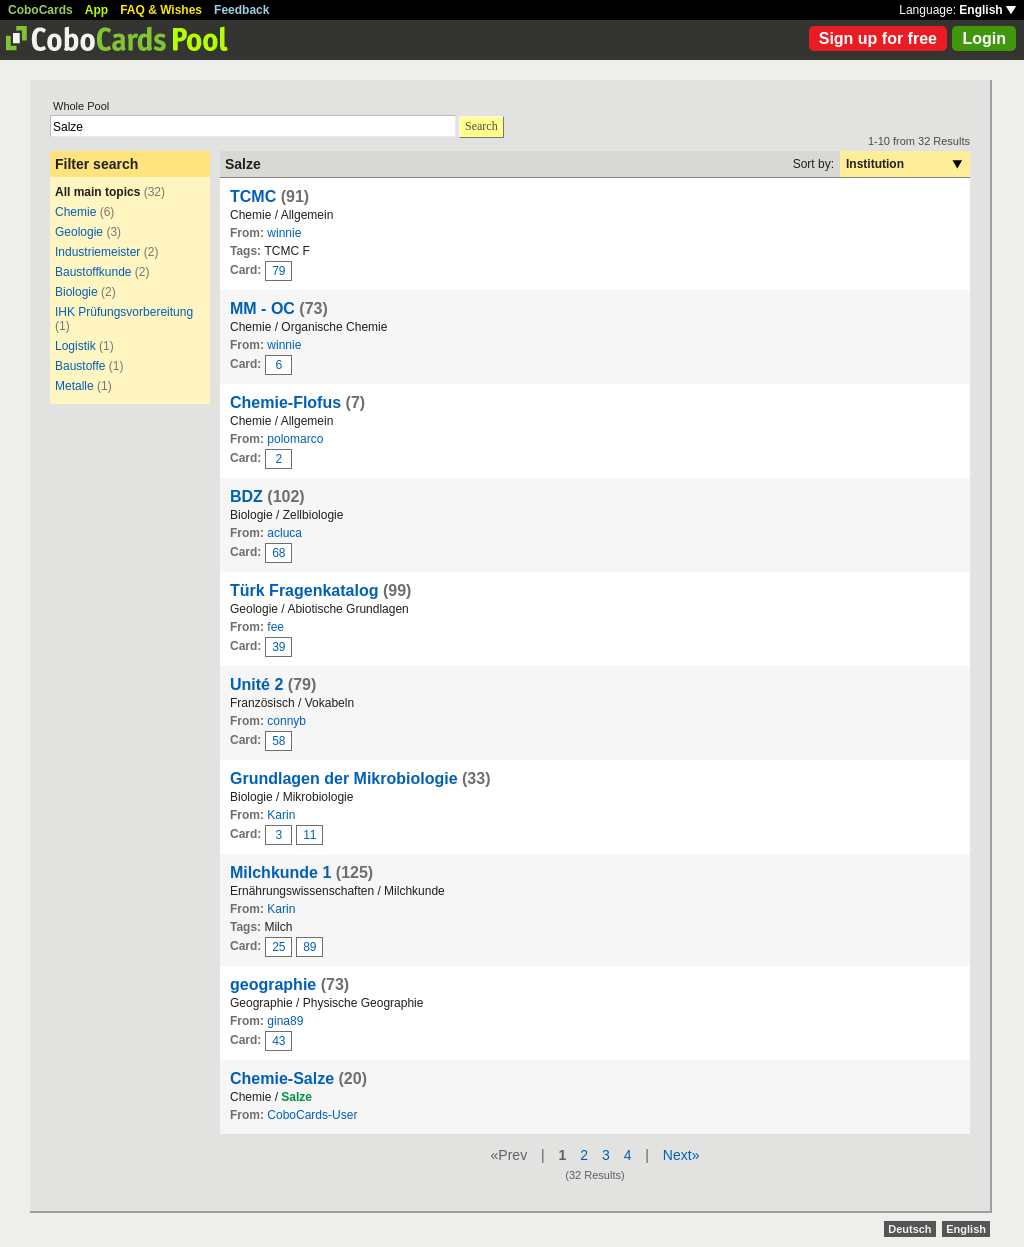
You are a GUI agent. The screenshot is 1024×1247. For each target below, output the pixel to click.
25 (278, 947)
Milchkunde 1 (280, 872)
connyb (286, 721)
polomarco (295, 439)
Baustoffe (80, 366)
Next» (681, 1155)
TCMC (253, 196)
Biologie (76, 292)
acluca (284, 533)
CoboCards (40, 10)
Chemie (75, 212)
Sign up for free (878, 38)
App (96, 10)
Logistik (75, 346)
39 (278, 647)
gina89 (285, 1021)
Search (481, 126)
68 (278, 553)
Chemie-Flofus (285, 402)
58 (278, 741)
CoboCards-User (312, 1115)
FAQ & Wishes (161, 10)
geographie (273, 984)
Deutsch (909, 1229)
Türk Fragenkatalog (304, 590)
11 (309, 835)
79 (278, 271)
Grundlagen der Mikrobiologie (344, 778)
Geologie (79, 232)
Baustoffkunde (93, 272)
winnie (284, 233)
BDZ (246, 496)
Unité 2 (256, 684)
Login (984, 38)
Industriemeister (97, 252)
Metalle (74, 386)
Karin (281, 815)
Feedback (241, 10)
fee (275, 627)
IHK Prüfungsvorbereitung (124, 312)
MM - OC (262, 308)
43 (278, 1041)
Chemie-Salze (282, 1078)
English (987, 10)
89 (309, 947)
